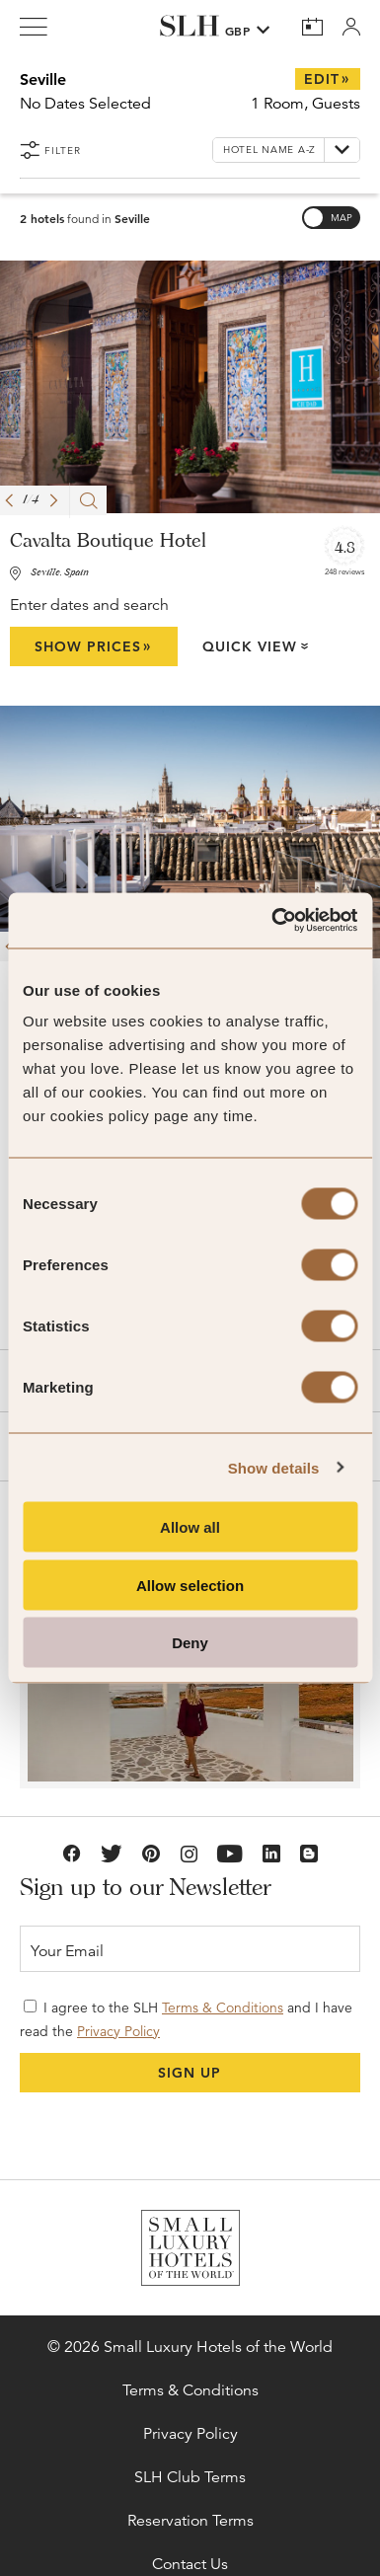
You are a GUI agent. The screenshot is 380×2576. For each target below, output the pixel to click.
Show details (274, 1467)
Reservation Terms (190, 2521)
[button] (9, 500)
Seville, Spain (60, 573)
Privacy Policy (118, 2031)
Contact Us (190, 2564)
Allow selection (190, 1584)
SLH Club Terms (190, 2477)
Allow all (190, 1527)
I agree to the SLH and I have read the (186, 2019)
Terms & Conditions (222, 2007)
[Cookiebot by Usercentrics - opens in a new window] (272, 921)
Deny (190, 1642)
